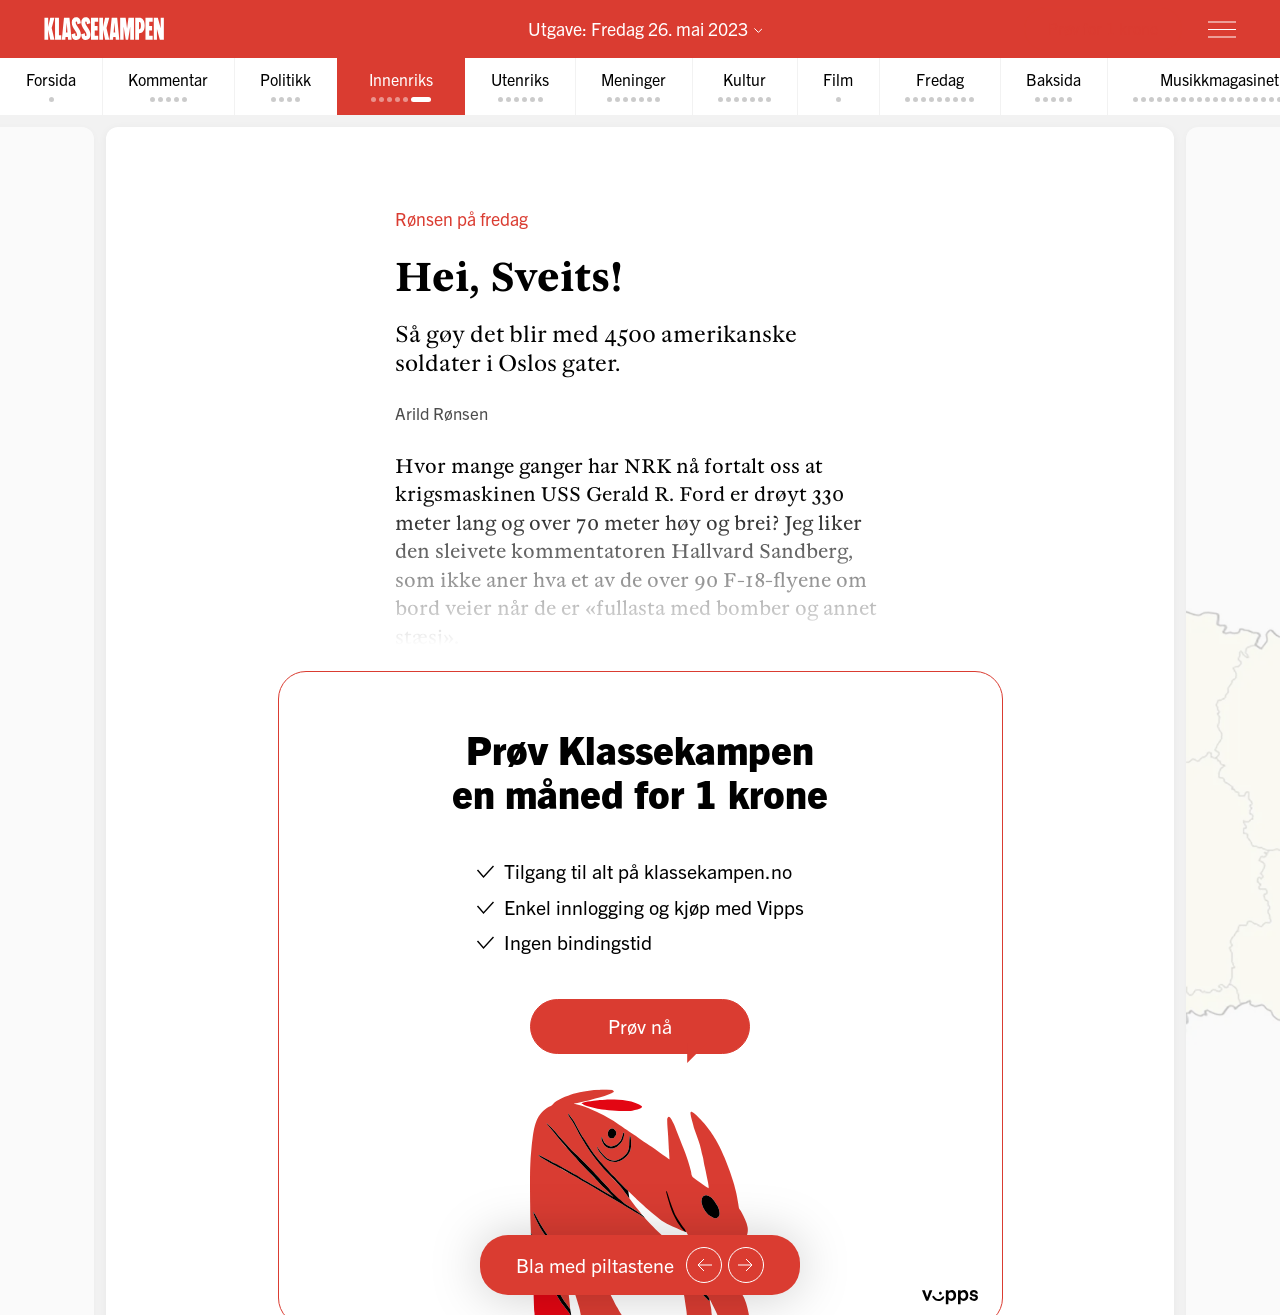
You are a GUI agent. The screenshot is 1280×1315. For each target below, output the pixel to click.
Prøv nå (640, 1025)
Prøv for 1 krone (1103, 28)
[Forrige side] (704, 1265)
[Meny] (1222, 29)
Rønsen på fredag (461, 218)
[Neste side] (746, 1265)
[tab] (51, 86)
